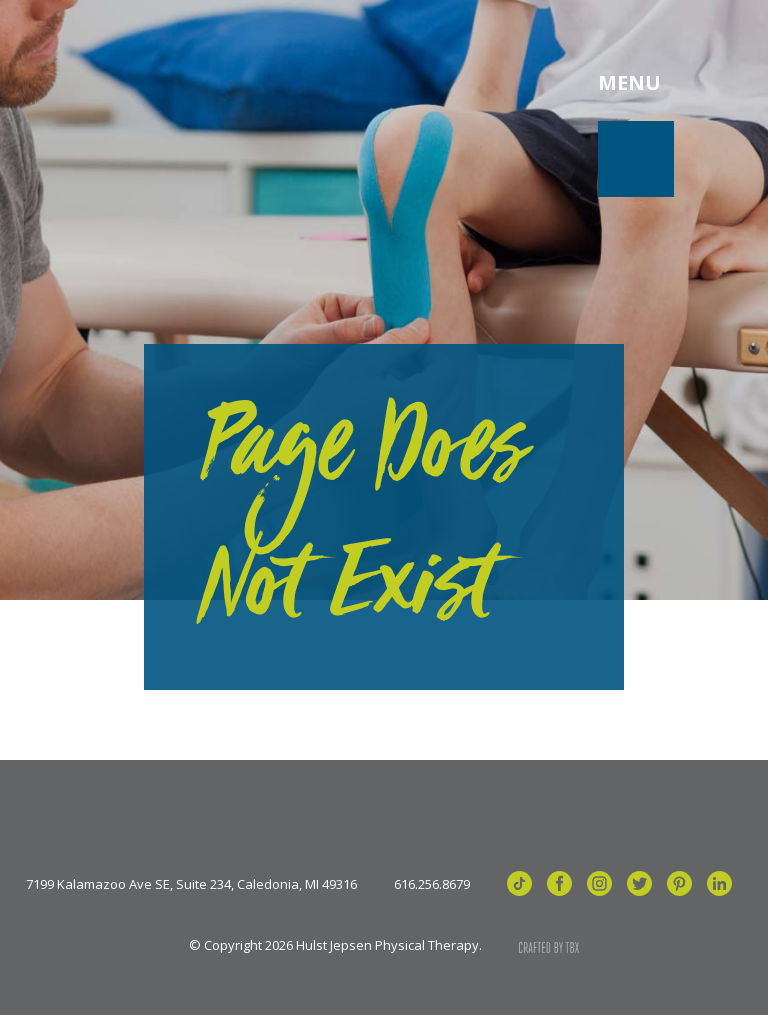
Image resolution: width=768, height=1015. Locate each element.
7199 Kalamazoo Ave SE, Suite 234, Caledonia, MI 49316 (191, 884)
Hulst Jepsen (189, 83)
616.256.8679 (432, 884)
